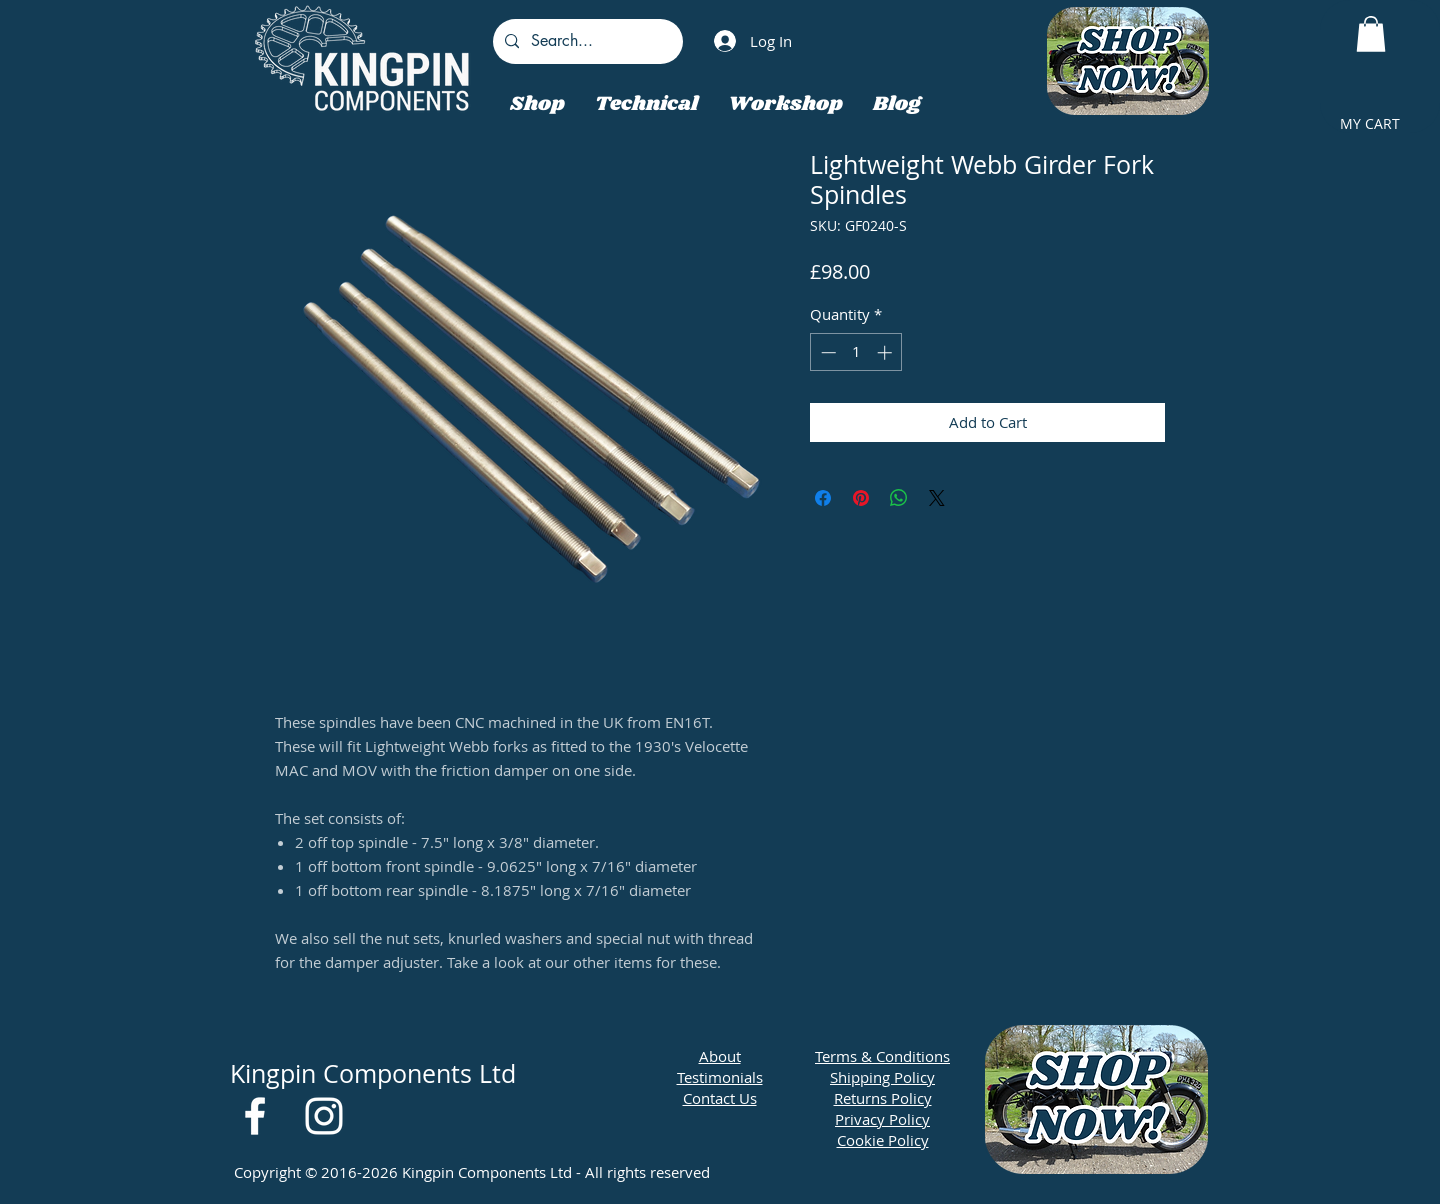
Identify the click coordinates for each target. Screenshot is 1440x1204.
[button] (1371, 34)
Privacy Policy (882, 1119)
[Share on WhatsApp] (899, 498)
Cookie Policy (883, 1140)
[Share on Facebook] (823, 498)
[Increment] (886, 352)
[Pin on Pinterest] (861, 498)
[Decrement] (826, 352)
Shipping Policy (882, 1077)
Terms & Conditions (882, 1056)
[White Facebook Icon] (255, 1116)
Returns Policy (883, 1098)
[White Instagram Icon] (324, 1116)
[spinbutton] (856, 352)
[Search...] (586, 41)
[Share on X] (937, 498)
